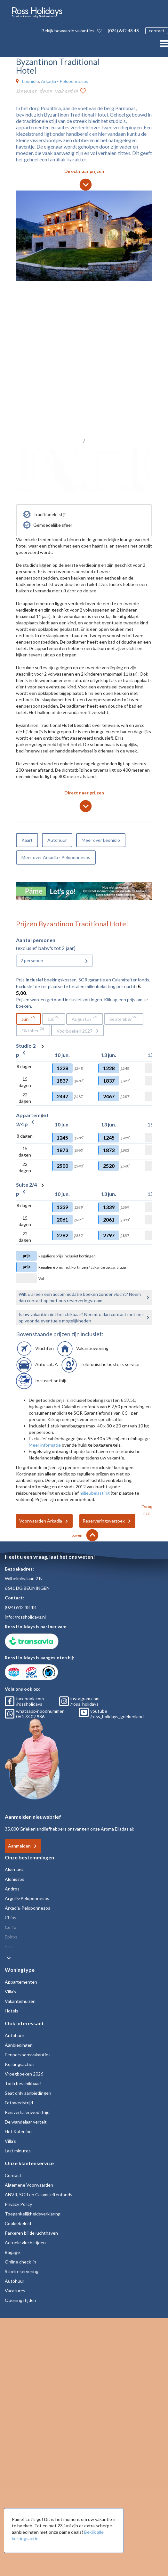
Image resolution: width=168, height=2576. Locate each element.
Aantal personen (35, 940)
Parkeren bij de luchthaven (31, 2233)
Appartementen (21, 1982)
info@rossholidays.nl (25, 1617)
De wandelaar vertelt (26, 2122)
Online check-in (20, 2261)
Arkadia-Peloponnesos (27, 1908)
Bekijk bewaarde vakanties (71, 30)
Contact (13, 2175)
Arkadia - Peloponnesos (64, 81)
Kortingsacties (20, 2064)
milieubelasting (95, 1493)
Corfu (10, 1927)
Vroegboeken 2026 (24, 2073)
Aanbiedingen (19, 2045)
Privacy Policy (18, 2204)
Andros (12, 1888)
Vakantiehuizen (20, 2001)
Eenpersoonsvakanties (28, 2054)
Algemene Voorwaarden (29, 2185)
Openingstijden (20, 2300)
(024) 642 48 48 (123, 30)
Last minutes (18, 2150)
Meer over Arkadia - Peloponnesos (55, 857)
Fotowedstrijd (19, 2102)
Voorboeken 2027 (74, 1031)
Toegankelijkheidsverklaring (32, 2213)
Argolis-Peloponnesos (27, 1898)
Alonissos (14, 1879)
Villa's (10, 1991)
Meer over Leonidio (101, 840)
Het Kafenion (18, 2131)
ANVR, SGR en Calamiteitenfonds (38, 2194)
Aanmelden (19, 1846)
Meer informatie (45, 1445)
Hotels (11, 2010)
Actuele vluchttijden (25, 2242)
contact (156, 30)
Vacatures (15, 2290)
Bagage (12, 2252)
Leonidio (30, 81)
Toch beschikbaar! (23, 2083)
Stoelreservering (21, 2271)
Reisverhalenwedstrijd (27, 2112)
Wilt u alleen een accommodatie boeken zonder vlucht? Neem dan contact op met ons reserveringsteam (80, 1297)
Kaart (27, 840)
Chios (10, 1917)
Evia (9, 1946)
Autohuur (57, 840)
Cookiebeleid (18, 2223)
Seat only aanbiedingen (28, 2093)
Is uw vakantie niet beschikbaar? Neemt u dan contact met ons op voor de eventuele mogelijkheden (81, 1317)
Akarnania (15, 1869)
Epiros (11, 1936)
